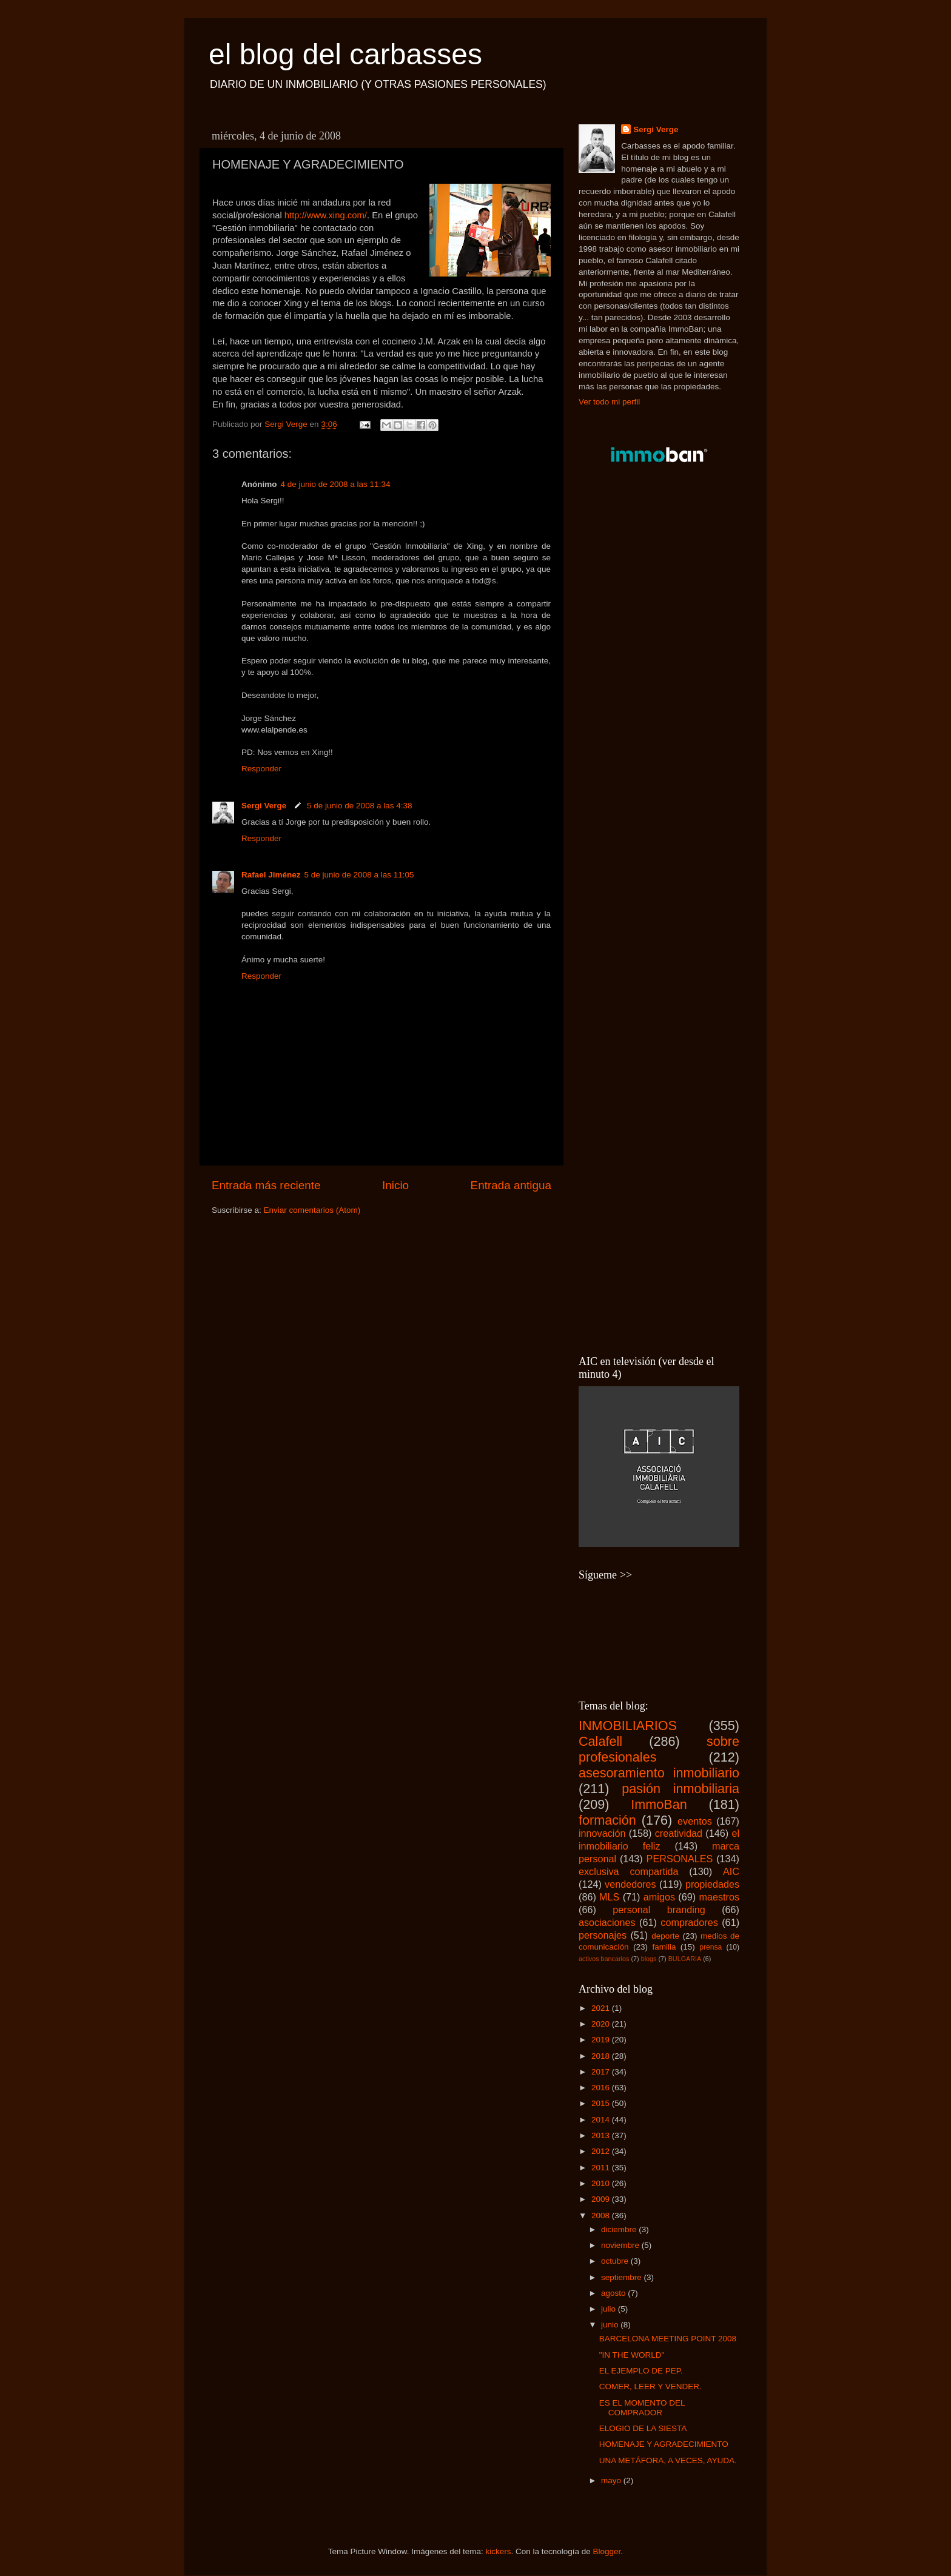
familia (664, 1946)
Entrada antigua (511, 1185)
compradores (688, 1922)
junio (610, 2324)
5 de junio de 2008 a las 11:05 (359, 874)
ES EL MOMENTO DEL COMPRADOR (642, 2407)
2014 (601, 2119)
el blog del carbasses (345, 54)
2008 (601, 2215)
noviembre (621, 2245)
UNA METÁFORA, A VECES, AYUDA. (668, 2460)
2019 (601, 2039)
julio (609, 2308)
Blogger (607, 2551)
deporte (665, 1935)
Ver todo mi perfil (609, 401)
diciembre (620, 2229)
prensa (710, 1947)
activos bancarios (604, 1958)
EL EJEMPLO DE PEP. (641, 2370)
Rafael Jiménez (271, 874)
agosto (614, 2293)
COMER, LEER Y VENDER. (650, 2386)
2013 (601, 2135)
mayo (612, 2480)
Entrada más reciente (266, 1185)
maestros (719, 1896)
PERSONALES (680, 1858)
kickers (498, 2551)
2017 (601, 2071)
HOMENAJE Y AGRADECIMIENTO (663, 2444)
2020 (601, 2023)
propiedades (712, 1884)
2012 (601, 2151)
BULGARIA (685, 1958)
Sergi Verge (265, 805)
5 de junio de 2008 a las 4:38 (359, 805)
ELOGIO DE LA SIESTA (643, 2428)
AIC (731, 1871)
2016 (601, 2087)
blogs (649, 1958)
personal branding (659, 1909)
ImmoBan (659, 1804)
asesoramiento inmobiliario (659, 1772)
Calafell (600, 1741)
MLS (609, 1896)
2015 (601, 2103)
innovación (602, 1833)
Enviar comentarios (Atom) (312, 1210)
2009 (601, 2199)
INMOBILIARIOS (628, 1725)
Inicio (395, 1185)
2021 (601, 2008)
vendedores (630, 1884)
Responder (261, 768)
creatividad (678, 1833)
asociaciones (607, 1922)
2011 (601, 2167)
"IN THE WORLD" (632, 2355)
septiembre (622, 2277)
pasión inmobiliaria (680, 1788)
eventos (694, 1821)
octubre (616, 2261)
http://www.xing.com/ (325, 215)
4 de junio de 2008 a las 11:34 (336, 484)
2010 (601, 2183)
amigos (659, 1896)
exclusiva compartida (629, 1871)
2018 (601, 2056)
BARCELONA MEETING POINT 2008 (667, 2338)
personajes (603, 1935)
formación (607, 1820)
